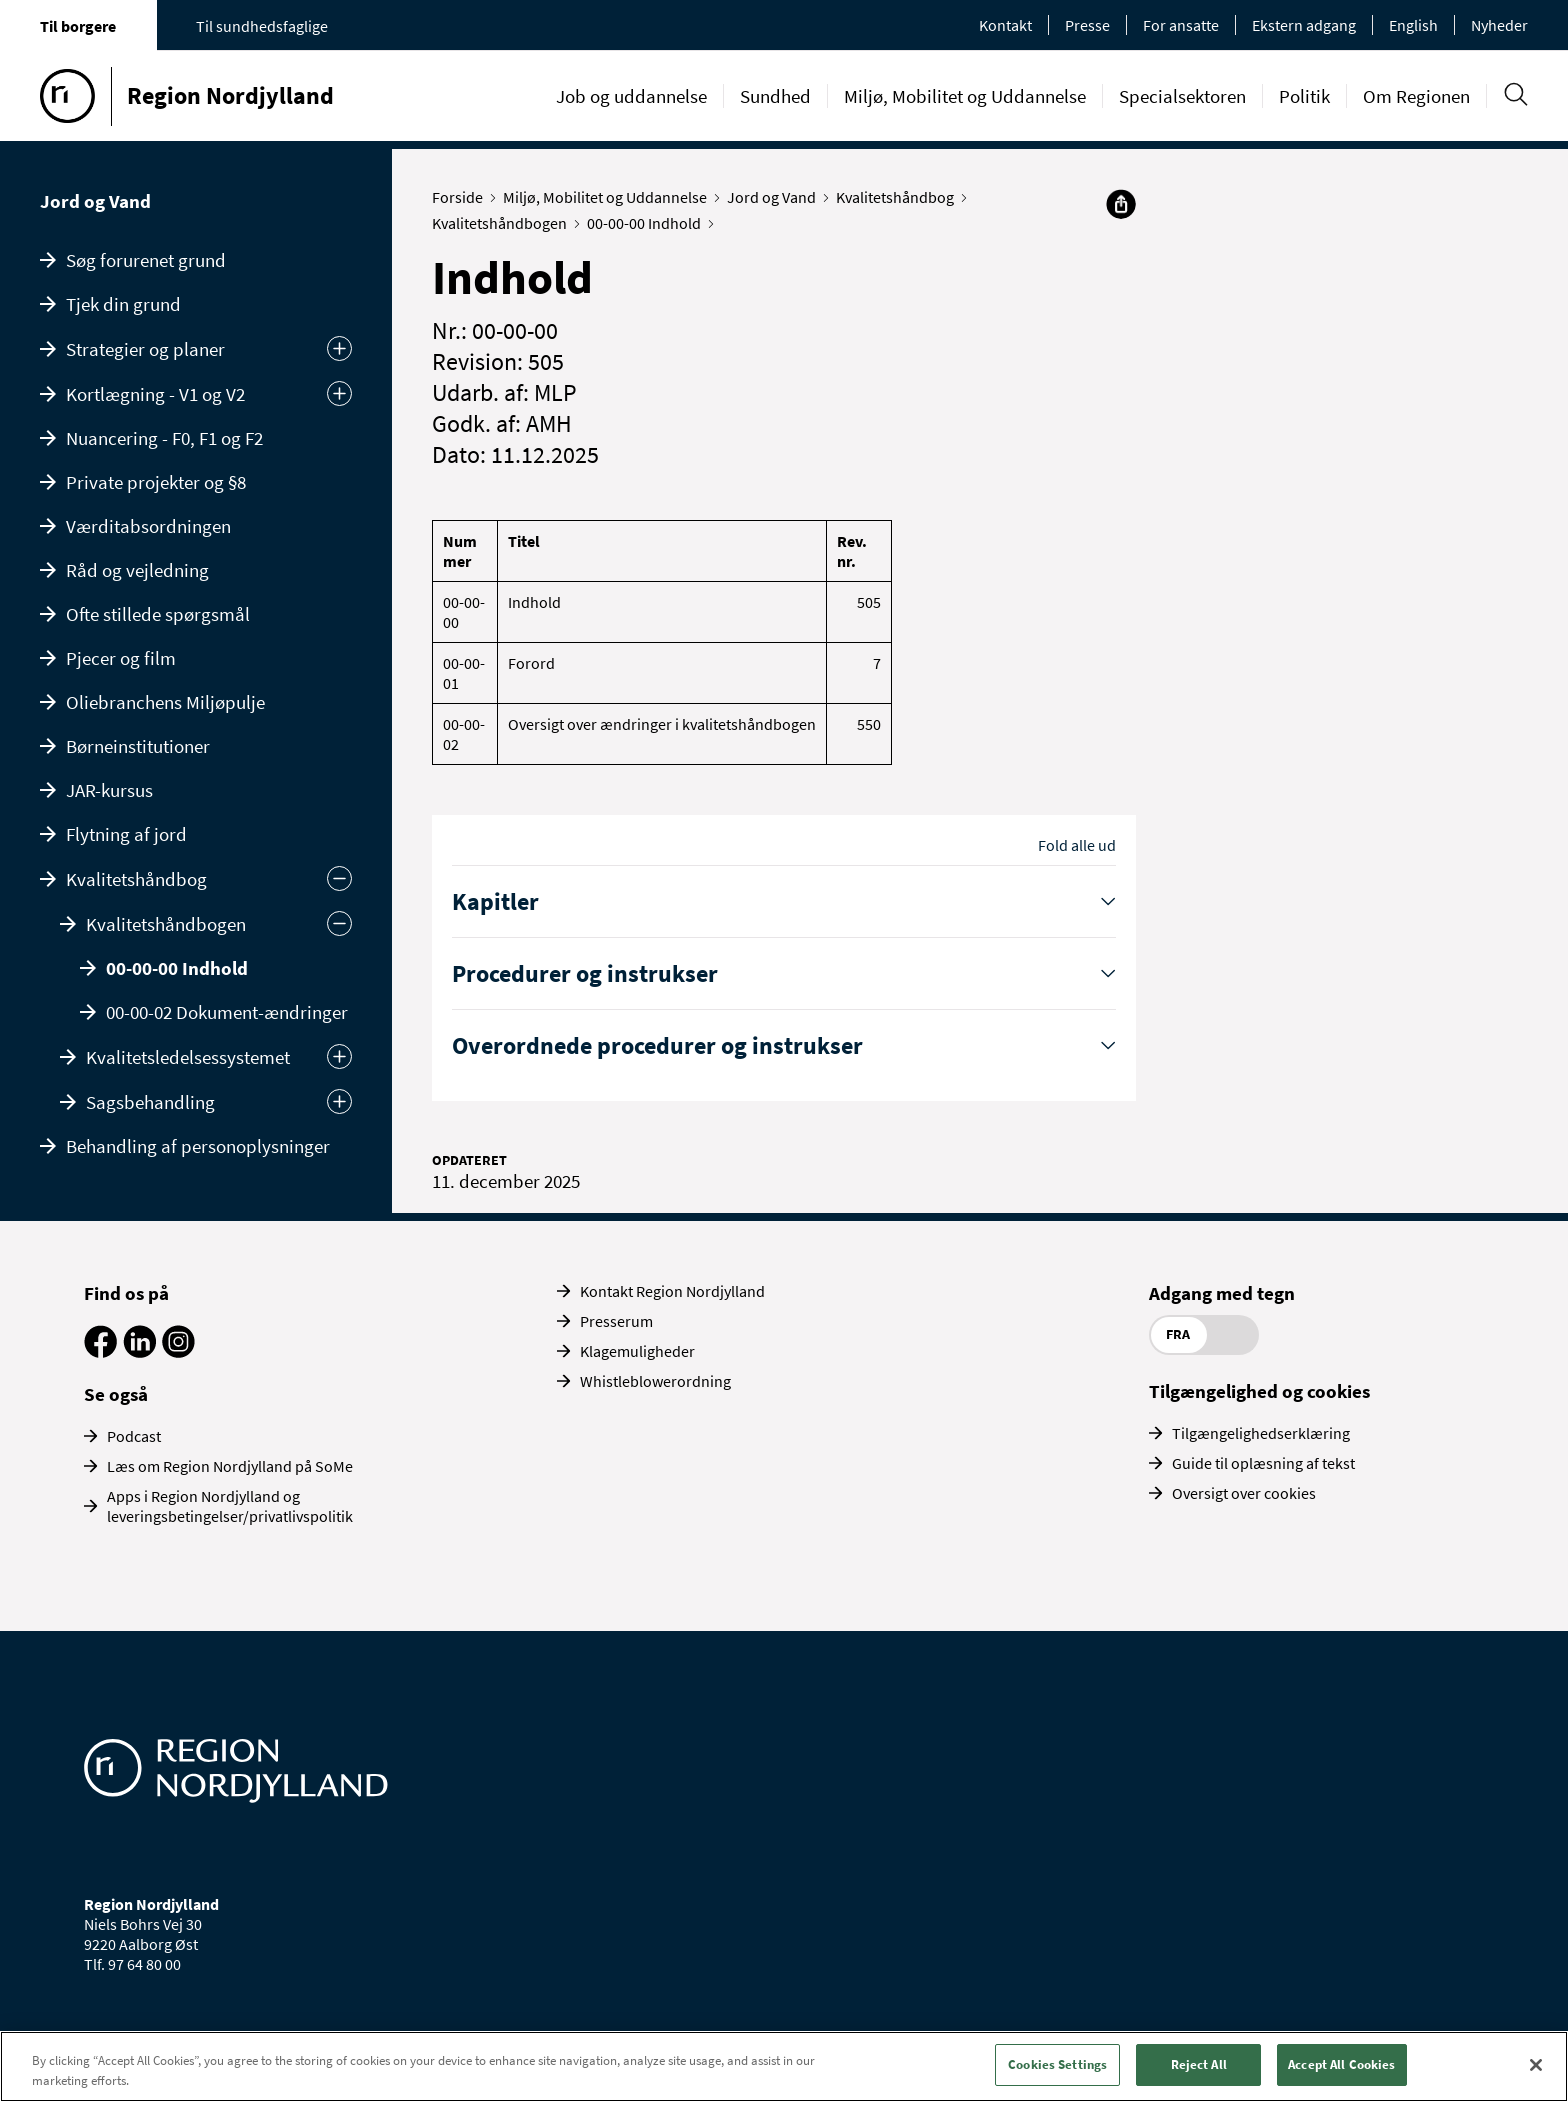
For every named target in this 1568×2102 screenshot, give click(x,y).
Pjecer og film (121, 658)
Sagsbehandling (150, 1102)
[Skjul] (339, 923)
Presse (1087, 25)
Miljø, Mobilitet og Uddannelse (965, 96)
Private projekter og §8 (156, 482)
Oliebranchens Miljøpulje (165, 702)
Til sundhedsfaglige (262, 26)
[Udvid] (339, 1056)
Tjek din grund (123, 304)
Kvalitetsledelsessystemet (188, 1057)
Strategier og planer (145, 349)
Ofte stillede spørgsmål (158, 614)
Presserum (616, 1321)
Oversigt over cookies (1244, 1493)
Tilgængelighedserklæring (1261, 1433)
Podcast (134, 1436)
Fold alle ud (1077, 845)
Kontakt (1005, 25)
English (1413, 25)
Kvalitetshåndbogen (166, 924)
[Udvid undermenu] (339, 348)
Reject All (1199, 2064)
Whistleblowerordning (655, 1381)
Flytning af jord (126, 834)
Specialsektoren (1182, 96)
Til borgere (78, 26)
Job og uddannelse (631, 96)
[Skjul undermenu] (339, 878)
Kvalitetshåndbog (136, 879)
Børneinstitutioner (138, 746)
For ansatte (1181, 25)
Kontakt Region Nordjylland (672, 1291)
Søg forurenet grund (146, 260)
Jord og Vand (95, 201)
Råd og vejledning (137, 570)
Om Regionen (1416, 96)
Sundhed (775, 96)
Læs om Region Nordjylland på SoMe (230, 1466)
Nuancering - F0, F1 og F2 (164, 438)
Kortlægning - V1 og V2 (155, 394)
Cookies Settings (1057, 2064)
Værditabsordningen (148, 526)
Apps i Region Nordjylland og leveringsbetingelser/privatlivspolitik (230, 1506)
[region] (784, 2066)
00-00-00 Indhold (177, 968)
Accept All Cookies (1341, 2064)
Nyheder (1499, 25)
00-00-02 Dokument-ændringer (227, 1012)
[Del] (1121, 204)
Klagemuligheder (637, 1351)
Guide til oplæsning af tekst (1263, 1463)
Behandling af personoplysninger (198, 1146)
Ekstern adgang (1304, 25)
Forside (462, 197)
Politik (1304, 96)
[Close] (1536, 2065)
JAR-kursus (109, 790)
